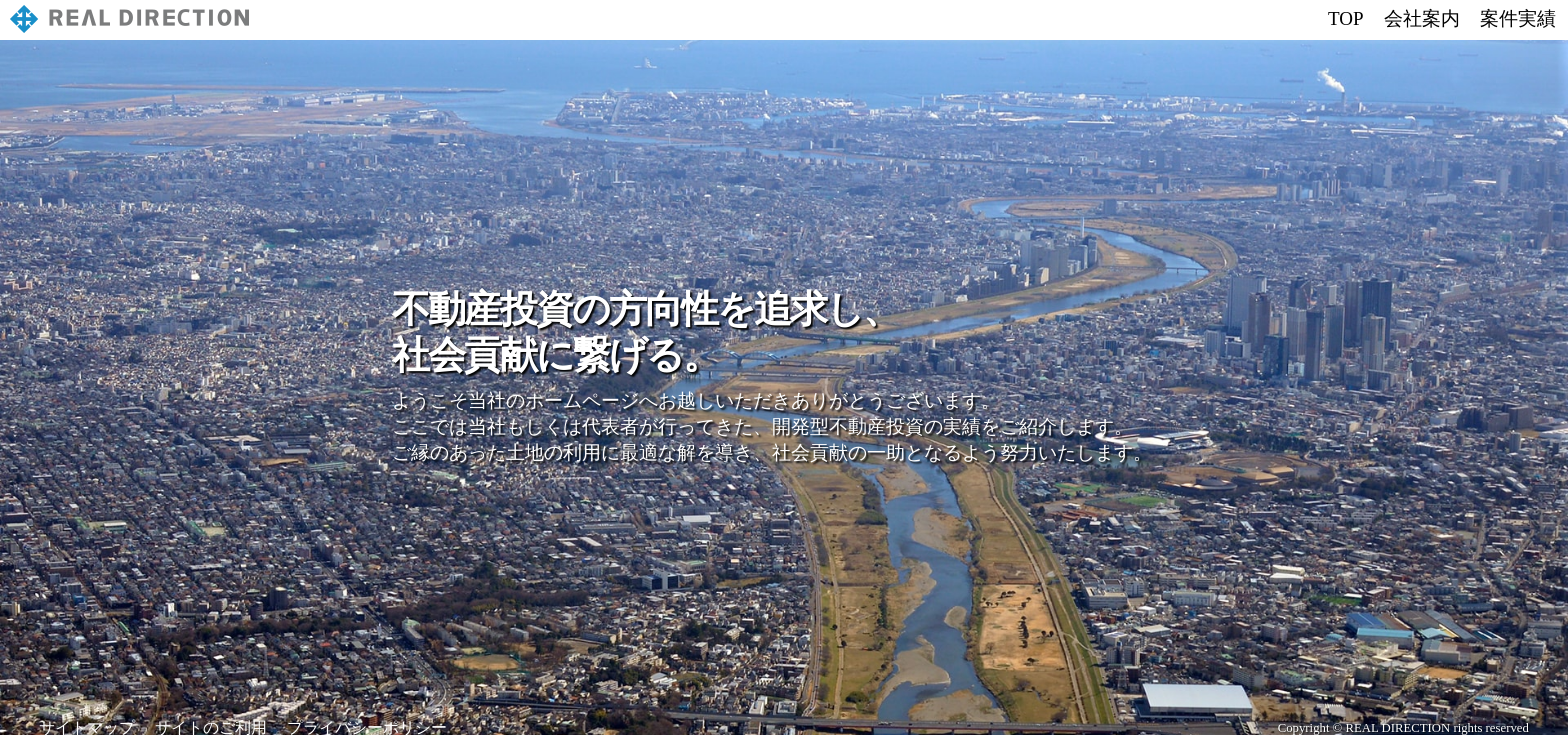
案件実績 (1518, 18)
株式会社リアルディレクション (135, 21)
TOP (1346, 18)
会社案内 (1422, 18)
